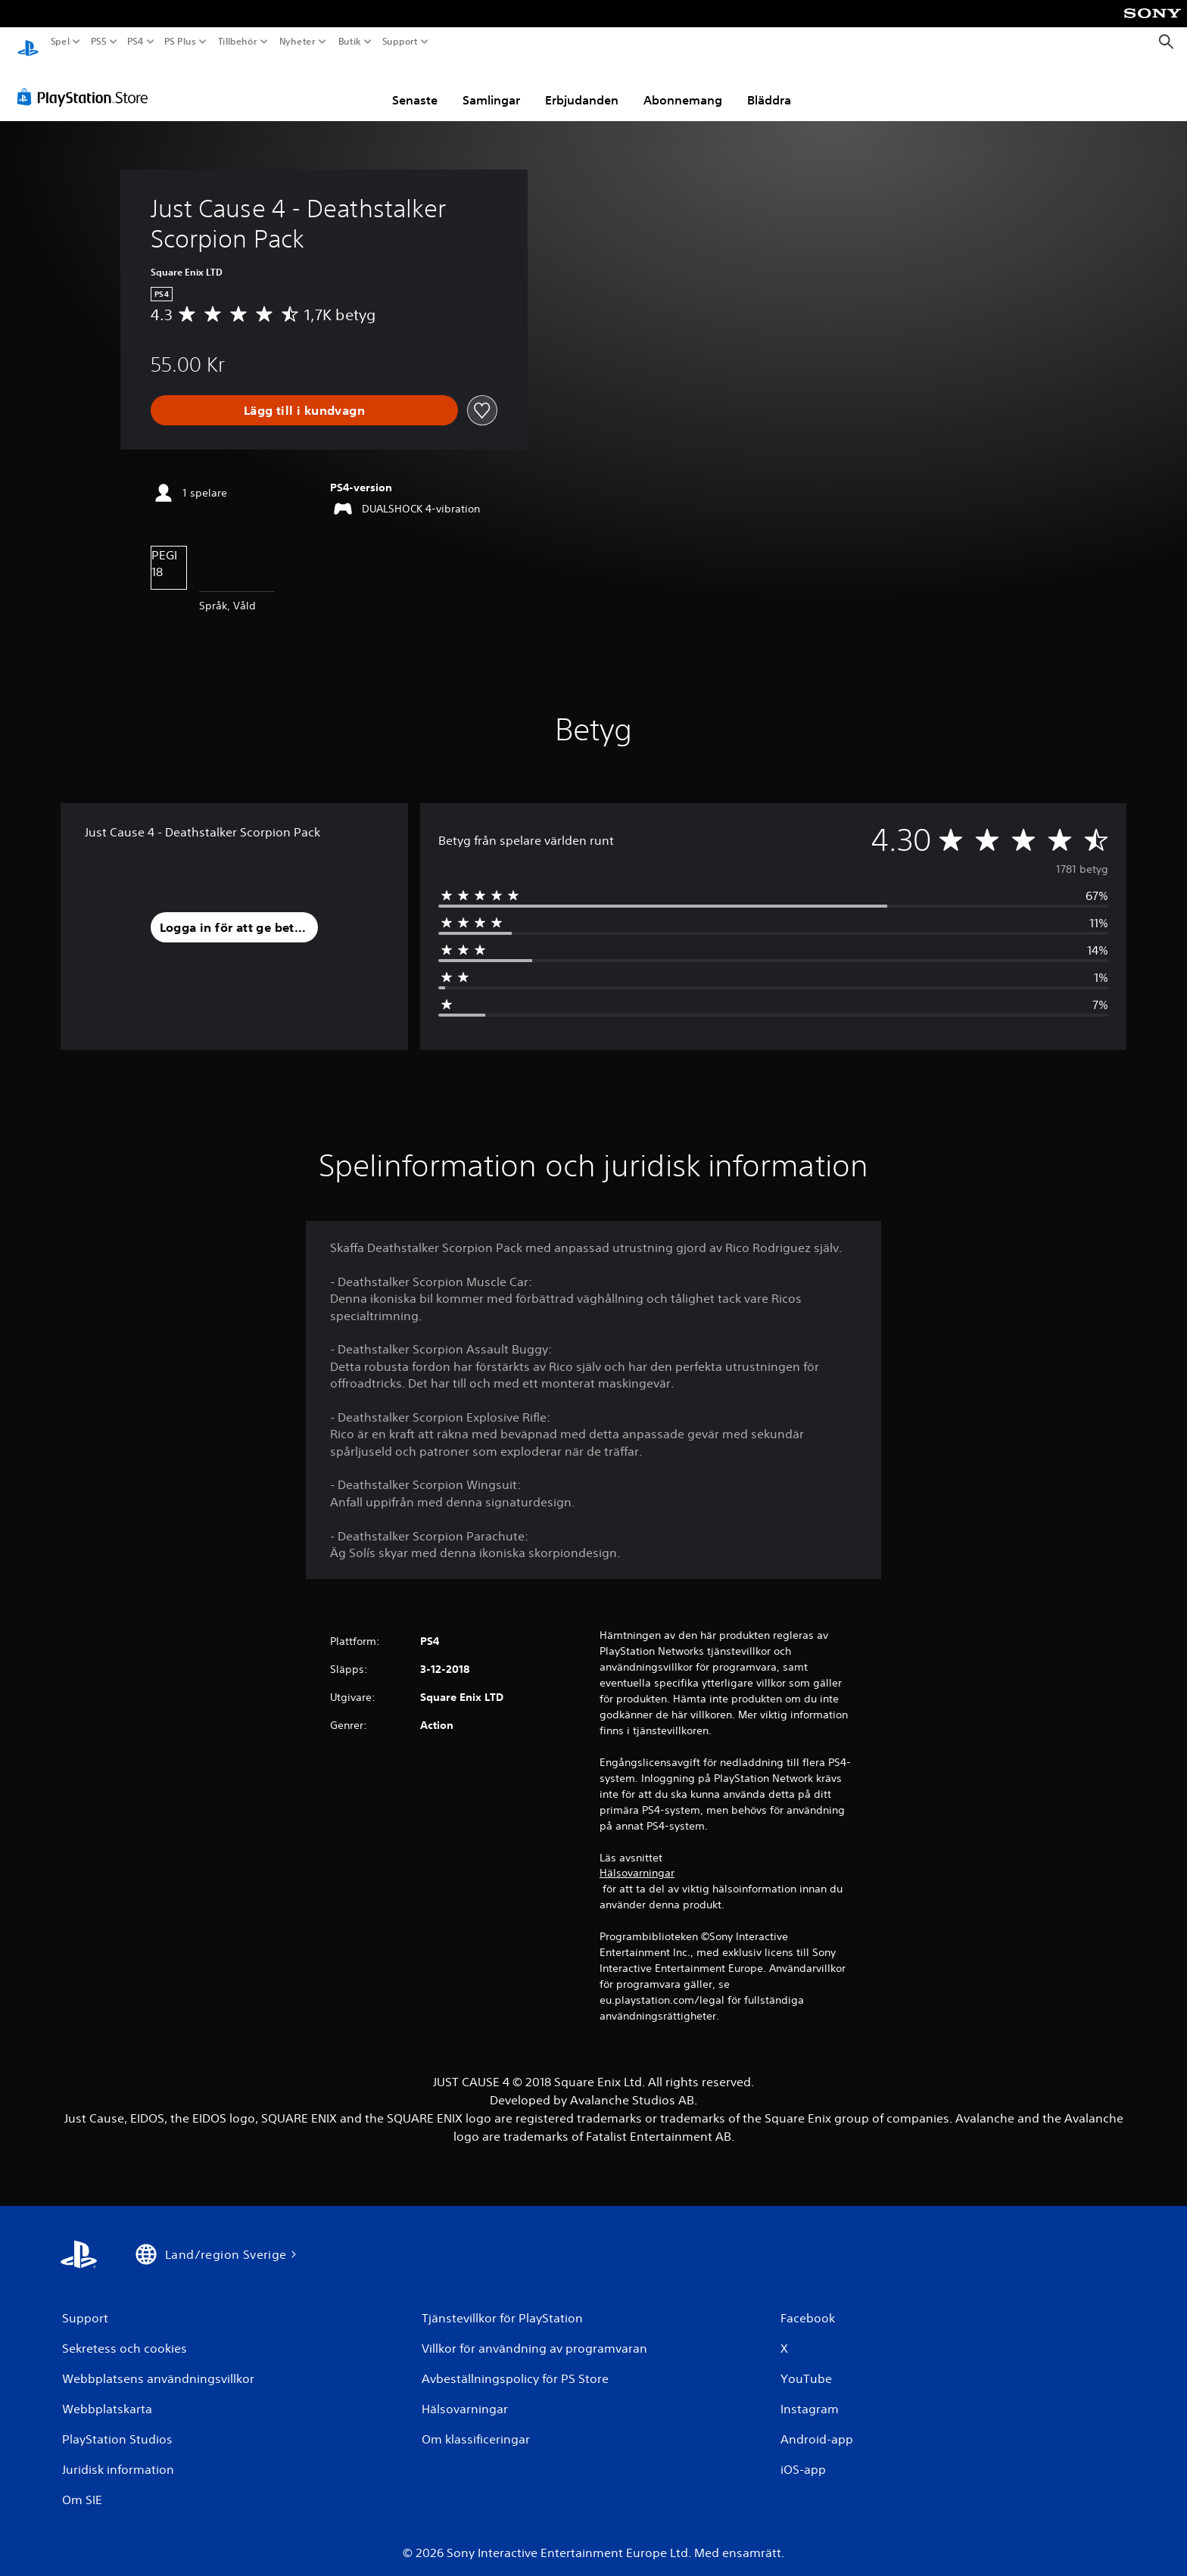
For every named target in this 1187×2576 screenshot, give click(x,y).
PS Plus (180, 42)
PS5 (98, 42)
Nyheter (297, 42)
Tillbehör (237, 42)
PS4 (134, 42)
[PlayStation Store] (86, 82)
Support (400, 42)
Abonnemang (682, 85)
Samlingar (491, 85)
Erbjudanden (581, 85)
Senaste (415, 85)
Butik (349, 42)
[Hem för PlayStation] (28, 42)
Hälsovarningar (637, 1858)
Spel (60, 42)
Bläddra (769, 85)
